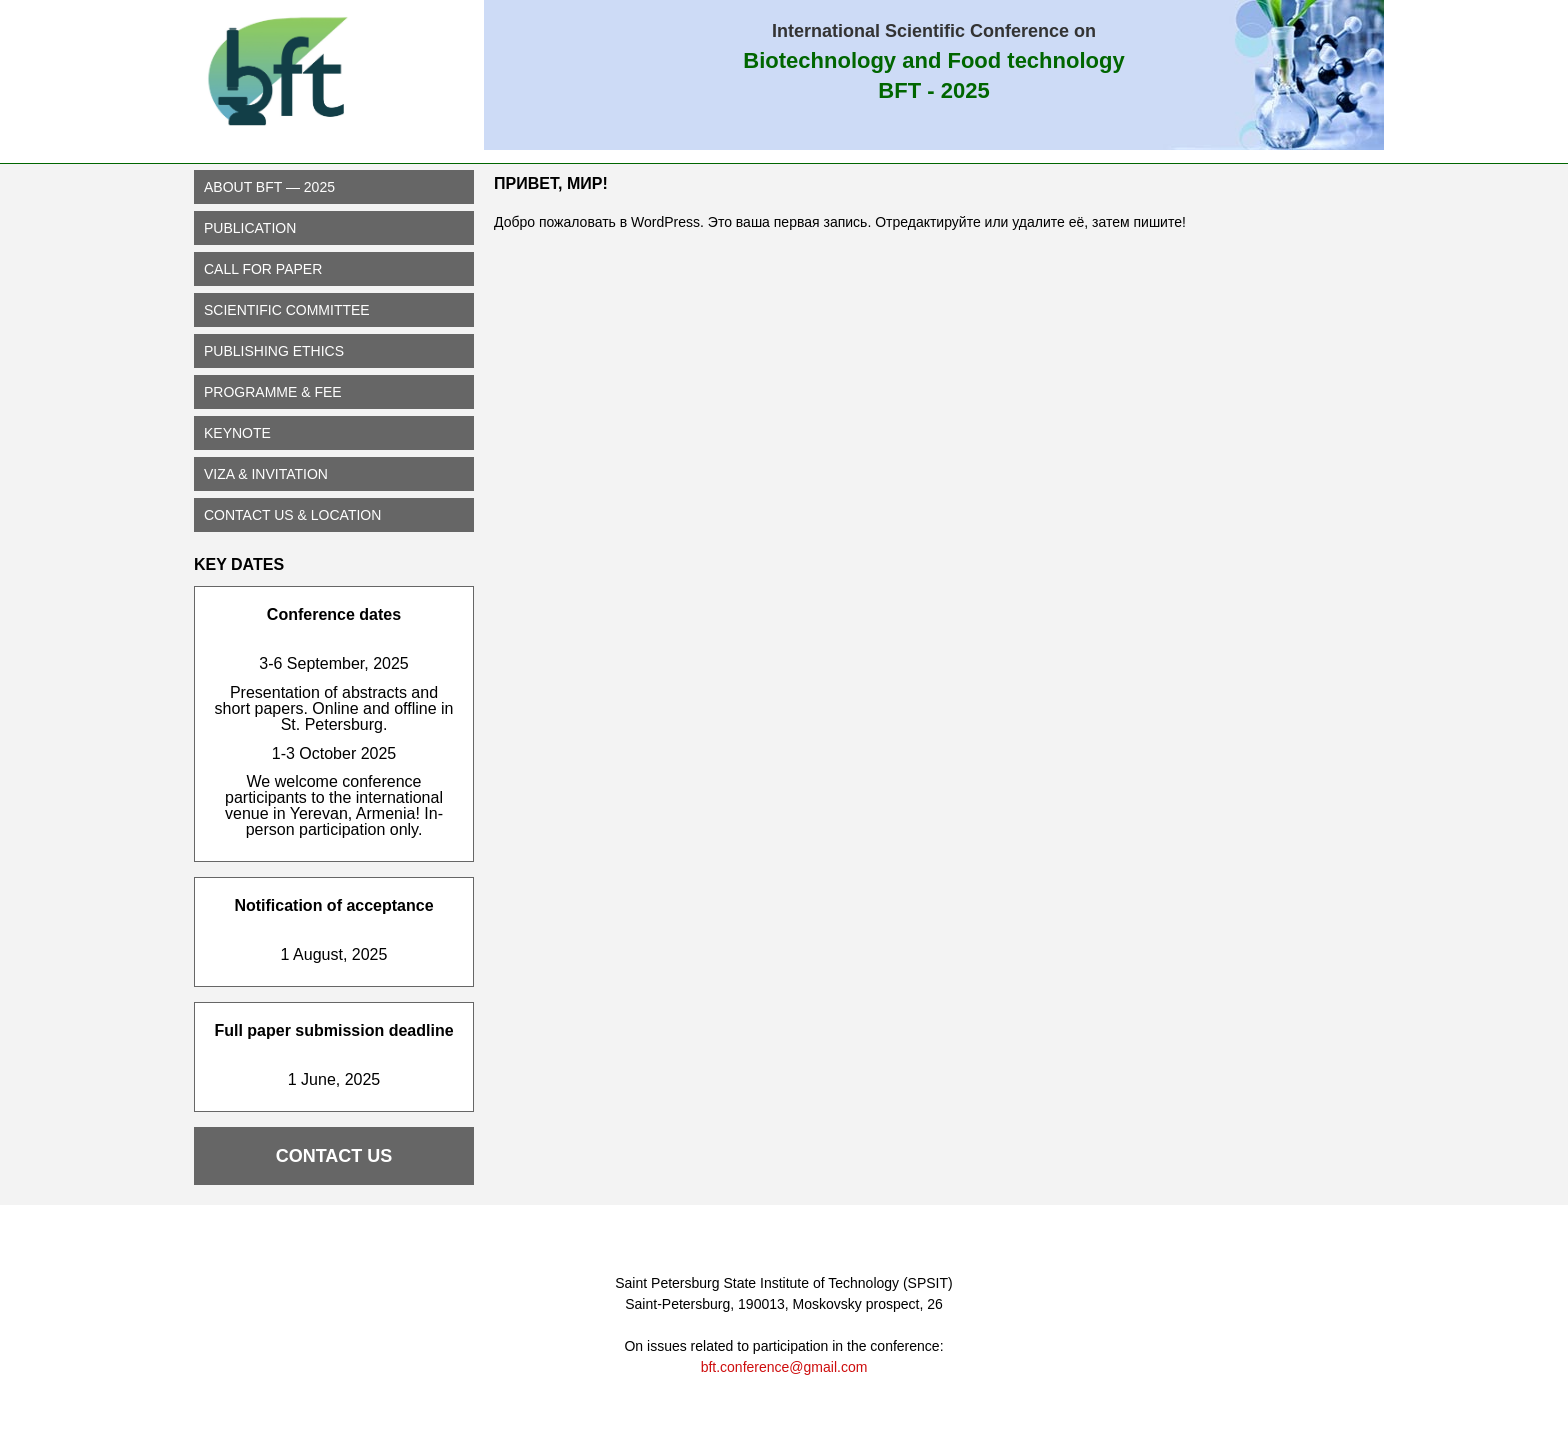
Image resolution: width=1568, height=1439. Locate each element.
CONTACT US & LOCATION (292, 515)
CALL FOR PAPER (263, 269)
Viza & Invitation (266, 474)
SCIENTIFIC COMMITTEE (287, 310)
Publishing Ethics (274, 351)
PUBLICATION (250, 228)
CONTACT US (334, 1156)
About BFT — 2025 (269, 187)
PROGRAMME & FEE (273, 392)
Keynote (237, 433)
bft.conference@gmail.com (784, 1367)
